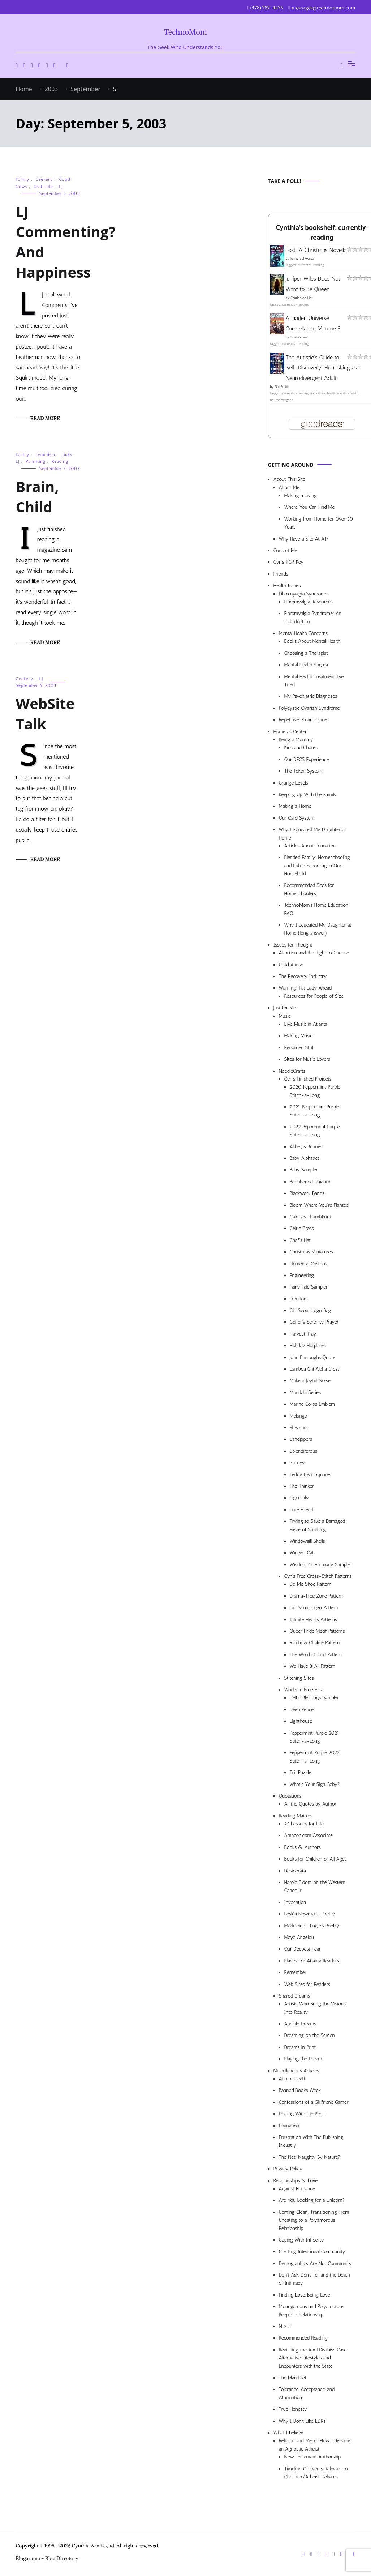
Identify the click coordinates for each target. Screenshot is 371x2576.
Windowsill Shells (307, 1541)
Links (66, 454)
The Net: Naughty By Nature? (310, 2157)
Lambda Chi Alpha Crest (314, 1369)
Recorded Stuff (299, 1048)
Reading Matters (295, 1816)
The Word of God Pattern (316, 1655)
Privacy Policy (288, 2169)
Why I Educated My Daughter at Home (312, 833)
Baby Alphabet (304, 1158)
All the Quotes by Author (310, 1804)
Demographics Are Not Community (315, 2263)
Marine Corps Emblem (312, 1404)
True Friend (301, 1510)
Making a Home (295, 806)
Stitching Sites (299, 1678)
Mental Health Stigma (306, 665)
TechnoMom (185, 32)
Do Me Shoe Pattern (311, 1584)
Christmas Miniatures (311, 1252)
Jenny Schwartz (302, 258)
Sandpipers (301, 1439)
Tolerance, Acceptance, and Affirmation (307, 2393)
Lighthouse (301, 1721)
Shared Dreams (294, 1996)
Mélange (298, 1416)
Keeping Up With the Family (308, 794)
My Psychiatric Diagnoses (310, 696)
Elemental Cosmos (308, 1264)
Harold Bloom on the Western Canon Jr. (314, 1886)
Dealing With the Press (302, 2114)
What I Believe (288, 2433)
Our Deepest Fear (302, 1949)
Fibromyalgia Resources (308, 602)
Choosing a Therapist (306, 653)
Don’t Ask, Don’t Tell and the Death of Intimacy (314, 2279)
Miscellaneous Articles (296, 2071)
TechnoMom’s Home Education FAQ (316, 909)
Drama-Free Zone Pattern (316, 1596)
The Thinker (302, 1486)
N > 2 (285, 2326)
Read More (45, 418)
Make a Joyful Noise (310, 1380)
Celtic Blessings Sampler (314, 1698)
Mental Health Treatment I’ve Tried (314, 681)
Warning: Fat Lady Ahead (305, 988)
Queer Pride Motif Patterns (317, 1631)
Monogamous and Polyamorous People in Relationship (311, 2310)
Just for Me (284, 1008)
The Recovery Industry (303, 976)
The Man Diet (293, 2378)
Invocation (295, 1902)
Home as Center (290, 732)
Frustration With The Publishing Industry (311, 2141)
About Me (289, 487)
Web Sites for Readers (307, 1984)
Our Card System (297, 818)
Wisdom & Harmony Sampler (320, 1565)
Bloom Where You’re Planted (319, 1205)
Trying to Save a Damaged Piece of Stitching (317, 1525)
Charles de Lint (301, 298)
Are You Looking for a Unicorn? (312, 2200)
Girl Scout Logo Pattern (314, 1608)
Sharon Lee (298, 337)
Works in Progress (303, 1690)
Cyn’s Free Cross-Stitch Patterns (318, 1576)
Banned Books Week (300, 2090)
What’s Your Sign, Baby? (315, 1784)
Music (285, 1016)
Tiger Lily (299, 1498)
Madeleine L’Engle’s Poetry (312, 1926)
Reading (60, 461)
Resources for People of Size (314, 996)
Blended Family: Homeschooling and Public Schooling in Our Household (317, 865)
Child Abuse (291, 965)
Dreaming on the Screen (309, 2035)
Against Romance (297, 2189)
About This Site (289, 479)
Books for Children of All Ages (315, 1859)
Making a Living (300, 495)
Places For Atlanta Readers (311, 1961)
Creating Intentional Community (312, 2251)
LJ (61, 186)
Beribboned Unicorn (310, 1182)
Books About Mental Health (312, 641)
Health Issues (287, 585)
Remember (295, 1972)
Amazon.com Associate (308, 1835)
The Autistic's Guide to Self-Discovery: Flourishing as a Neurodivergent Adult (324, 368)
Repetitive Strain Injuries (304, 720)
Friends (280, 574)
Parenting (36, 461)
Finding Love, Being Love (304, 2295)
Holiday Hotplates (308, 1345)
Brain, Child (37, 497)
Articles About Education (310, 846)
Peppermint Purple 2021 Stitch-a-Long (315, 1737)
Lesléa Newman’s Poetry (309, 1914)
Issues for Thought (292, 945)
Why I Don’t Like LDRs (302, 2421)
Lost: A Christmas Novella (316, 250)
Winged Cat (302, 1553)
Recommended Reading (303, 2338)
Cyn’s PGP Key (288, 562)
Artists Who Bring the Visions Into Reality (315, 2008)
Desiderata (295, 1871)
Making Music (298, 1036)
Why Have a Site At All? (304, 539)
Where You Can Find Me (309, 507)
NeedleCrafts (292, 1071)
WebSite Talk (45, 713)
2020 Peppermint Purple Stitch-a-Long (315, 1091)
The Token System (303, 771)
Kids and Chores (301, 747)
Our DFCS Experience (306, 759)
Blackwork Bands (307, 1193)
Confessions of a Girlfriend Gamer (314, 2102)
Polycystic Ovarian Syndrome (309, 708)
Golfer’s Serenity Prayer (314, 1322)
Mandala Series (305, 1392)
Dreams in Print (300, 2047)
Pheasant (299, 1427)
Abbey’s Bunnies (307, 1147)
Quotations (290, 1796)
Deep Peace (302, 1709)
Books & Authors (302, 1847)
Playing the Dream (303, 2059)
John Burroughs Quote (313, 1357)
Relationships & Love (295, 2181)
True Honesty (293, 2409)
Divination (289, 2126)
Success (298, 1463)
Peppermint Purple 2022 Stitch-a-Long (315, 1757)
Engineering (302, 1275)
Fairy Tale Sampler (309, 1287)
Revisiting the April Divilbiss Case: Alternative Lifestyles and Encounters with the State (313, 2358)
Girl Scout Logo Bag (310, 1310)
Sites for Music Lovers (307, 1059)
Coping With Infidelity (301, 2240)
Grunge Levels (293, 783)
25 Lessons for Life (304, 1824)
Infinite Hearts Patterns (313, 1619)
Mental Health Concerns (303, 633)
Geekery (44, 179)
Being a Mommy (296, 739)
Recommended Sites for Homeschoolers (309, 889)
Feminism (45, 454)
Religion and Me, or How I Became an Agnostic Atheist (315, 2445)
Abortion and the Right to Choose (314, 953)
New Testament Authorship (312, 2457)
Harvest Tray (303, 1334)
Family (23, 179)
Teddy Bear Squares (311, 1474)
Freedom (299, 1299)
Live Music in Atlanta (305, 1024)
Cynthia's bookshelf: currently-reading (322, 232)
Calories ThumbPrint (310, 1217)
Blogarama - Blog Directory (47, 2558)
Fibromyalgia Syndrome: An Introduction (312, 617)
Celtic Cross (302, 1228)
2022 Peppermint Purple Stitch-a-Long (315, 1131)
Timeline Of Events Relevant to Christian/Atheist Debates (316, 2473)
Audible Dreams (300, 2024)
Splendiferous (304, 1451)
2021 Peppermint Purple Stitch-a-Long (315, 1111)
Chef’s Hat (300, 1240)
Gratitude (43, 186)
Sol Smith (282, 387)
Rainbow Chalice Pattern (315, 1643)
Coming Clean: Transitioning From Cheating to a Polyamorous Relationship (314, 2220)
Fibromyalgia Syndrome (303, 594)
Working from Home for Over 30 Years (318, 523)
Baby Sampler (304, 1170)
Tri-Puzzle (300, 1772)
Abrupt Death (292, 2079)
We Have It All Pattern (312, 1666)
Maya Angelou (299, 1937)
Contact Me (285, 550)
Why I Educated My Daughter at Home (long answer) (317, 929)
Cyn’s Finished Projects (308, 1079)
